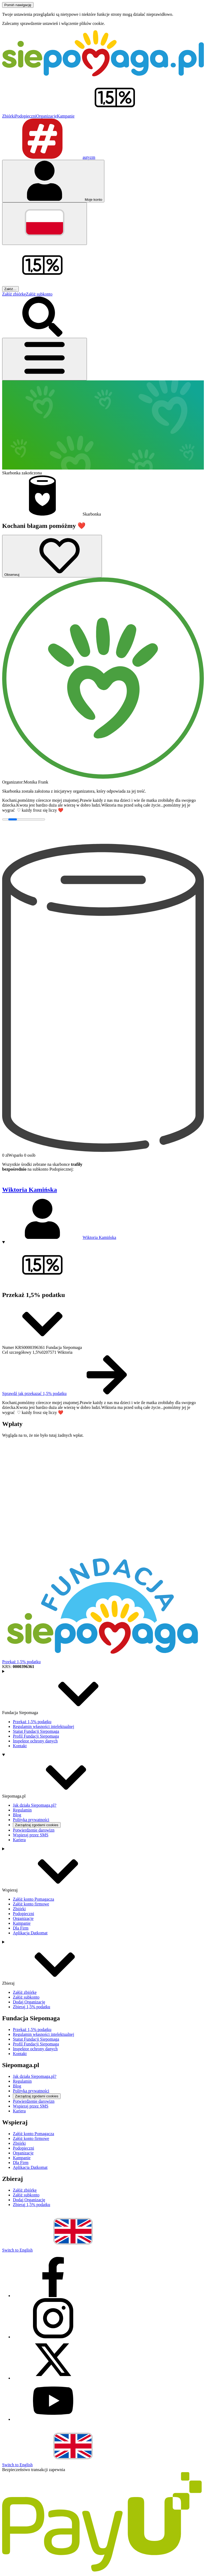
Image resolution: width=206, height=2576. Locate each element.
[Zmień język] (44, 223)
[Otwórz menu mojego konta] (53, 181)
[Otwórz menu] (44, 359)
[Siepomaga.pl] (103, 75)
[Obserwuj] (52, 556)
